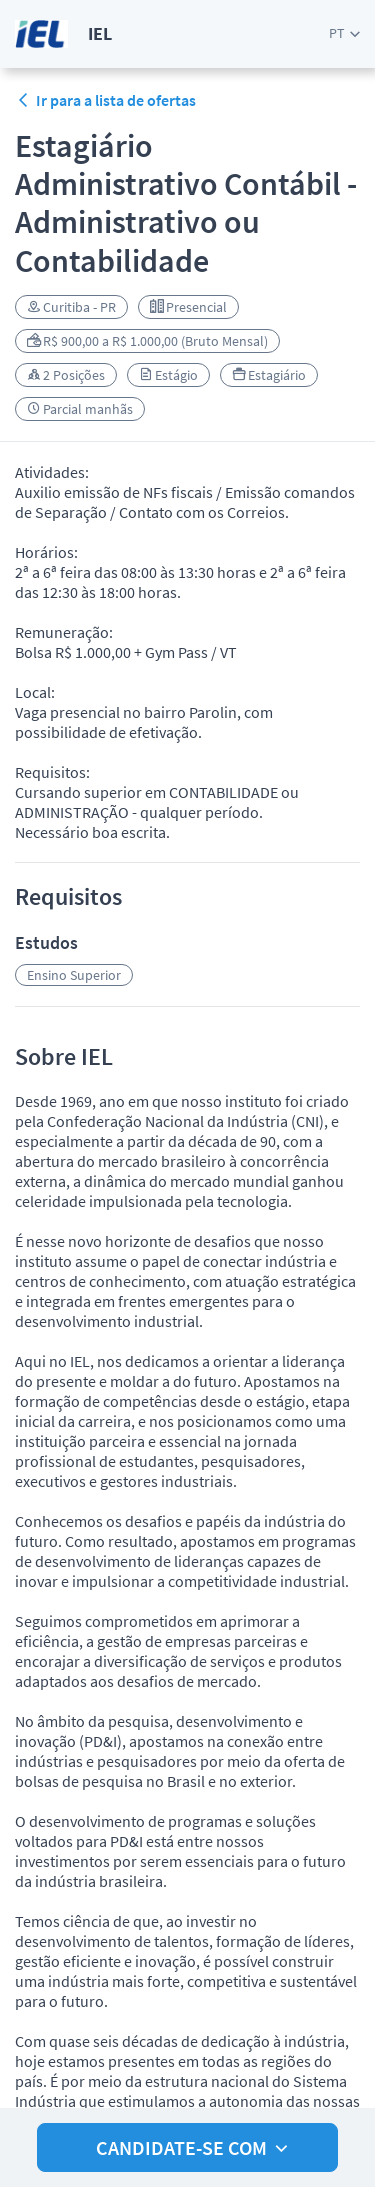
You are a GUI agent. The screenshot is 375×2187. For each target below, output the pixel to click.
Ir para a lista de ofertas (105, 100)
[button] (344, 33)
